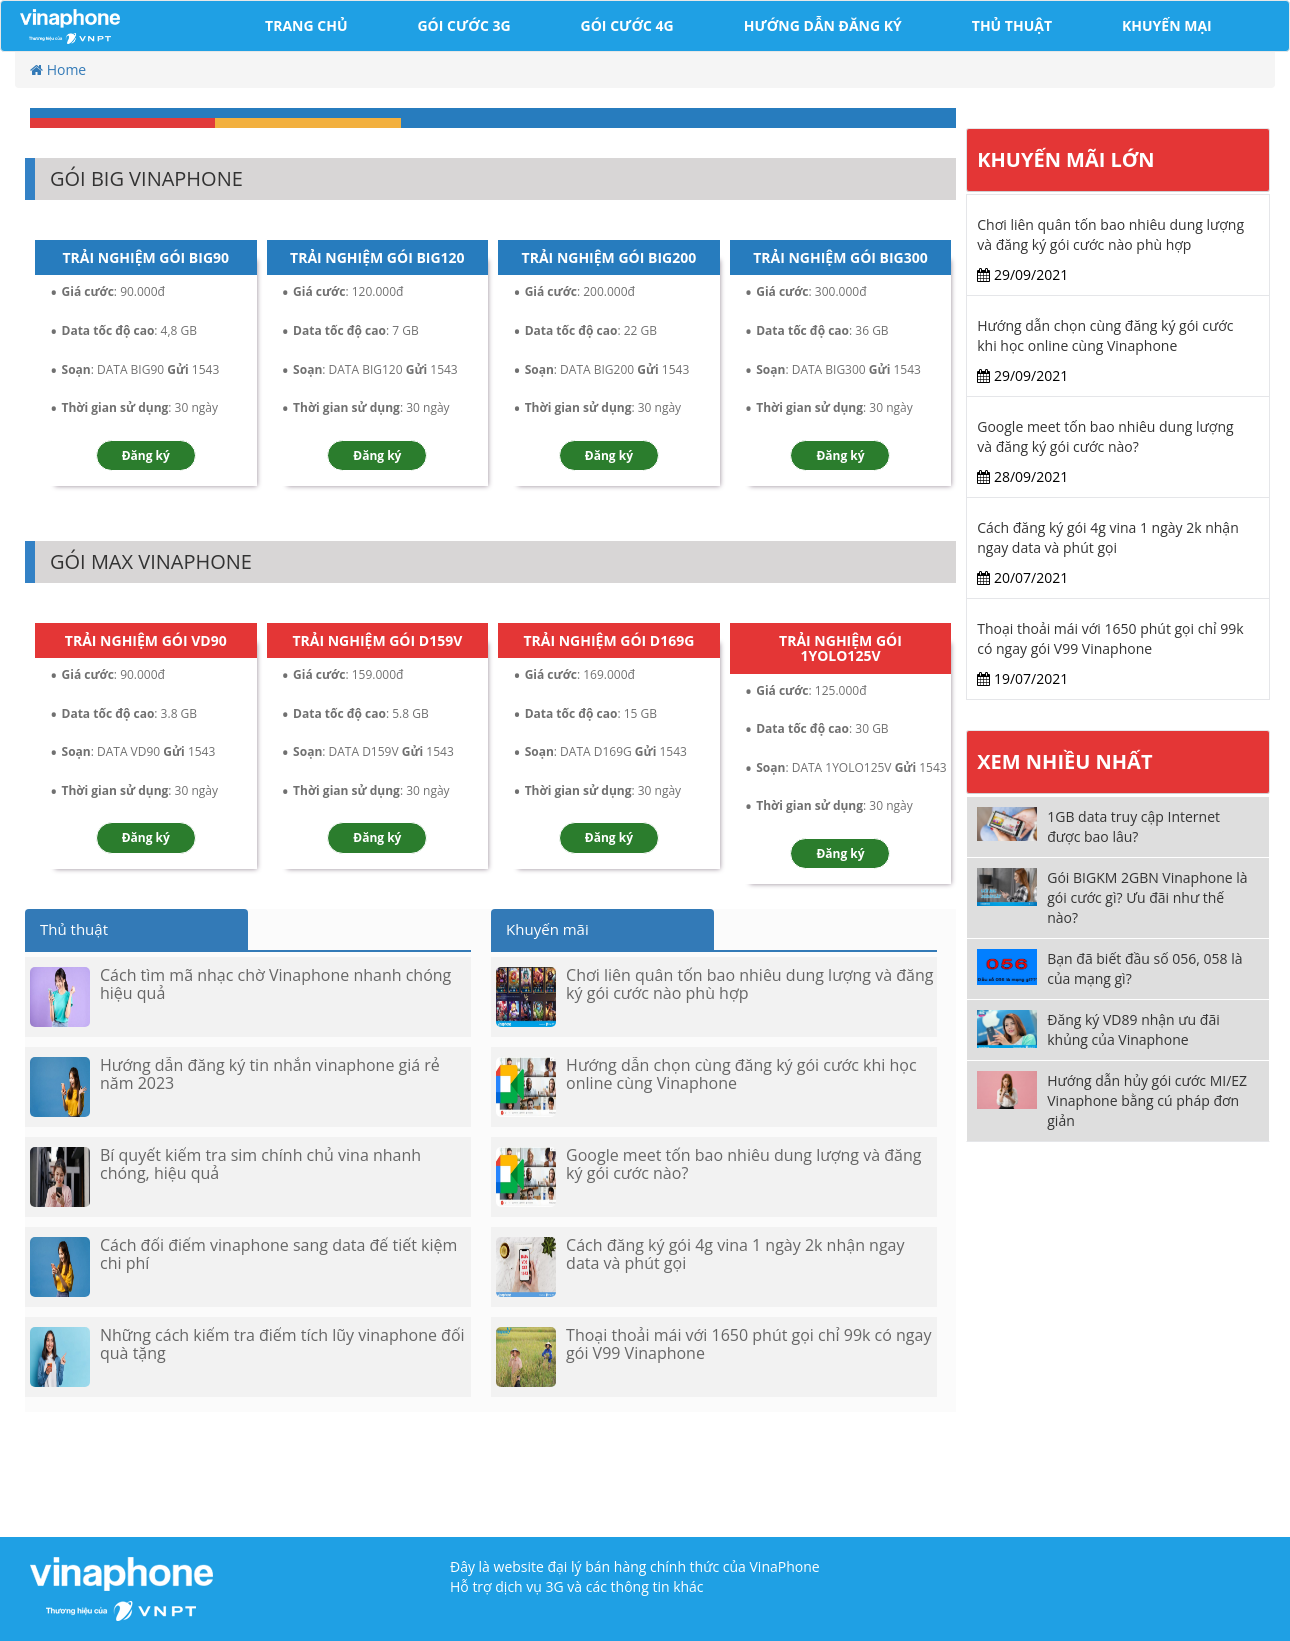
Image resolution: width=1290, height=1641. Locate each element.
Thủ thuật (74, 929)
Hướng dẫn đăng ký (823, 25)
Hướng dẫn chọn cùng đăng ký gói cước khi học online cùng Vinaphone (1105, 335)
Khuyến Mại (1167, 25)
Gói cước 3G (463, 25)
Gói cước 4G (627, 25)
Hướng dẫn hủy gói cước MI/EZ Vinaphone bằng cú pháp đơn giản (1147, 1100)
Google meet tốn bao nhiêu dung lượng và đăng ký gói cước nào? (1105, 436)
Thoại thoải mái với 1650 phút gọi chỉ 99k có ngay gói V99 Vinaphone (1110, 638)
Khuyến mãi (547, 929)
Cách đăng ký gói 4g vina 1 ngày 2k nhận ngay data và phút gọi (1107, 537)
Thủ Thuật (1012, 25)
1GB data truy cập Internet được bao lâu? (1133, 826)
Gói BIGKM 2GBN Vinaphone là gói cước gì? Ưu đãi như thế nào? (1147, 897)
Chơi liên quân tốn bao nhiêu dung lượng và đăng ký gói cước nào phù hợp (1110, 234)
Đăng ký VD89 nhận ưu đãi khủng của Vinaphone (1133, 1029)
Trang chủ (306, 25)
